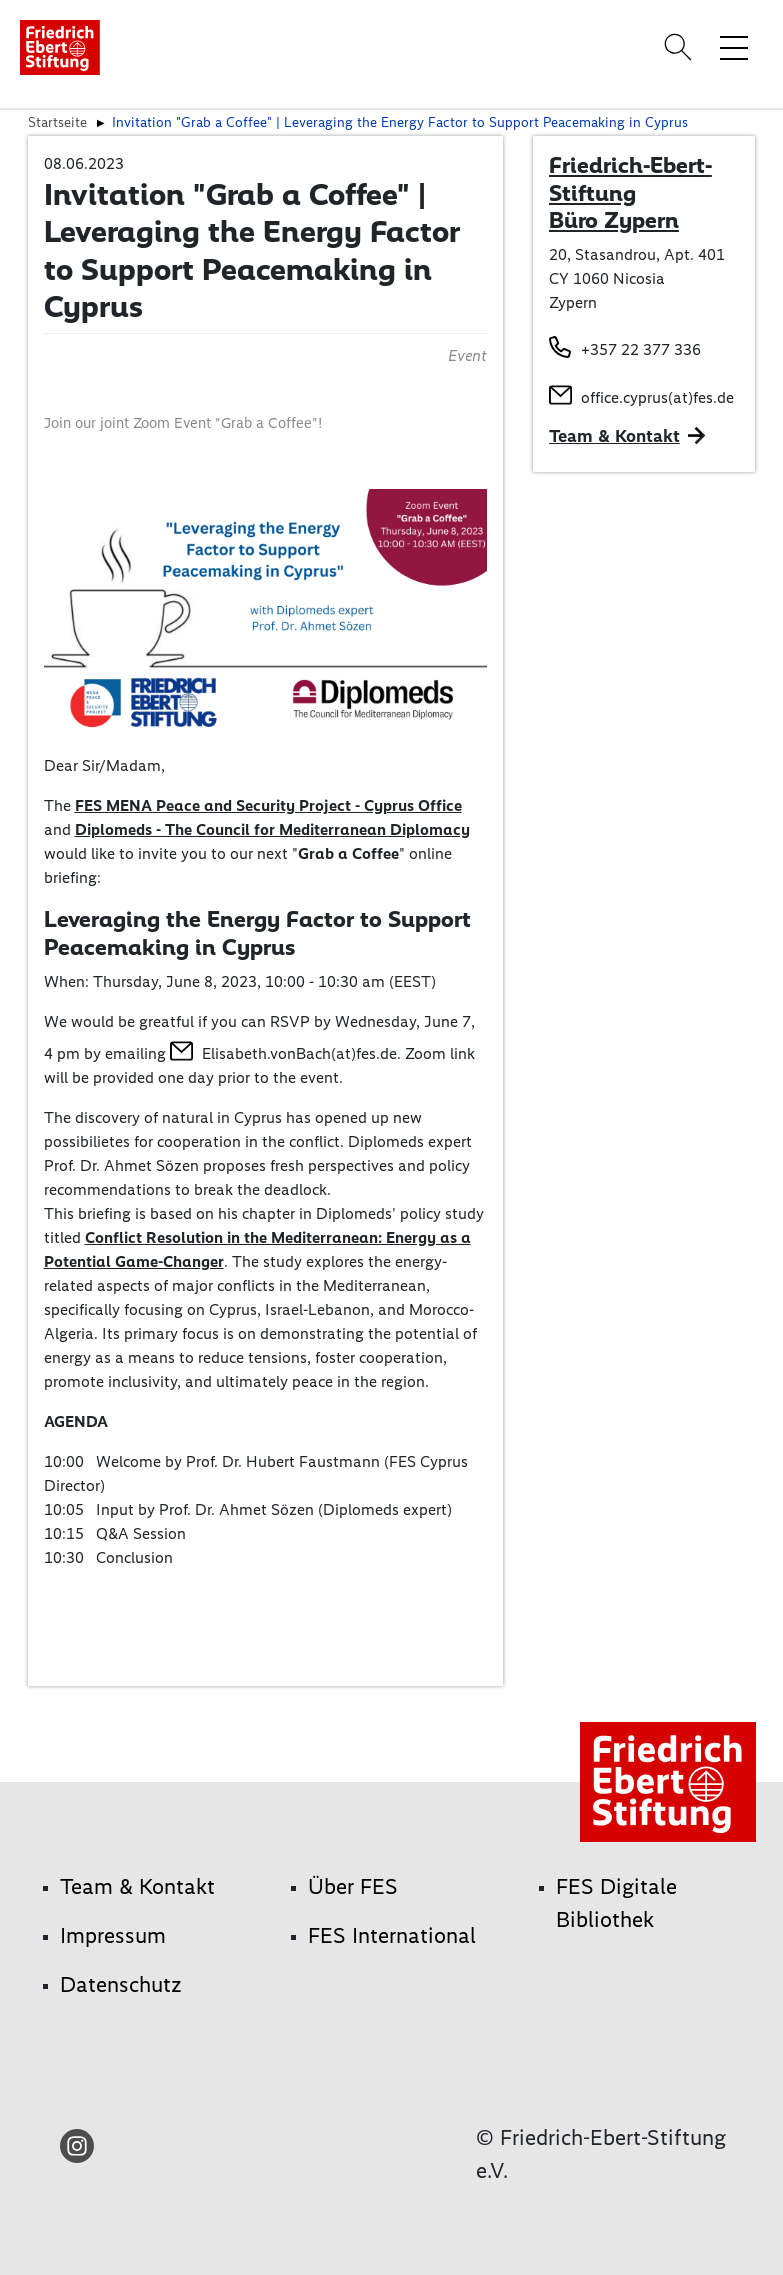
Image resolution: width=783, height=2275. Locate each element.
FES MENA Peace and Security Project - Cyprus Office (268, 805)
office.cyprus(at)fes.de (657, 397)
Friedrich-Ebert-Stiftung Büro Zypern (630, 192)
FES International (392, 1935)
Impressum (113, 1935)
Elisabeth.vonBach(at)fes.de (299, 1053)
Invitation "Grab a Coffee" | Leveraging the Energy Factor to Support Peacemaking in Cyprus (400, 122)
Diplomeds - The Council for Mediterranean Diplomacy (272, 829)
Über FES (353, 1886)
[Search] (681, 47)
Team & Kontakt (614, 436)
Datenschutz (121, 1984)
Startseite (57, 122)
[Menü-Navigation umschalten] (734, 47)
